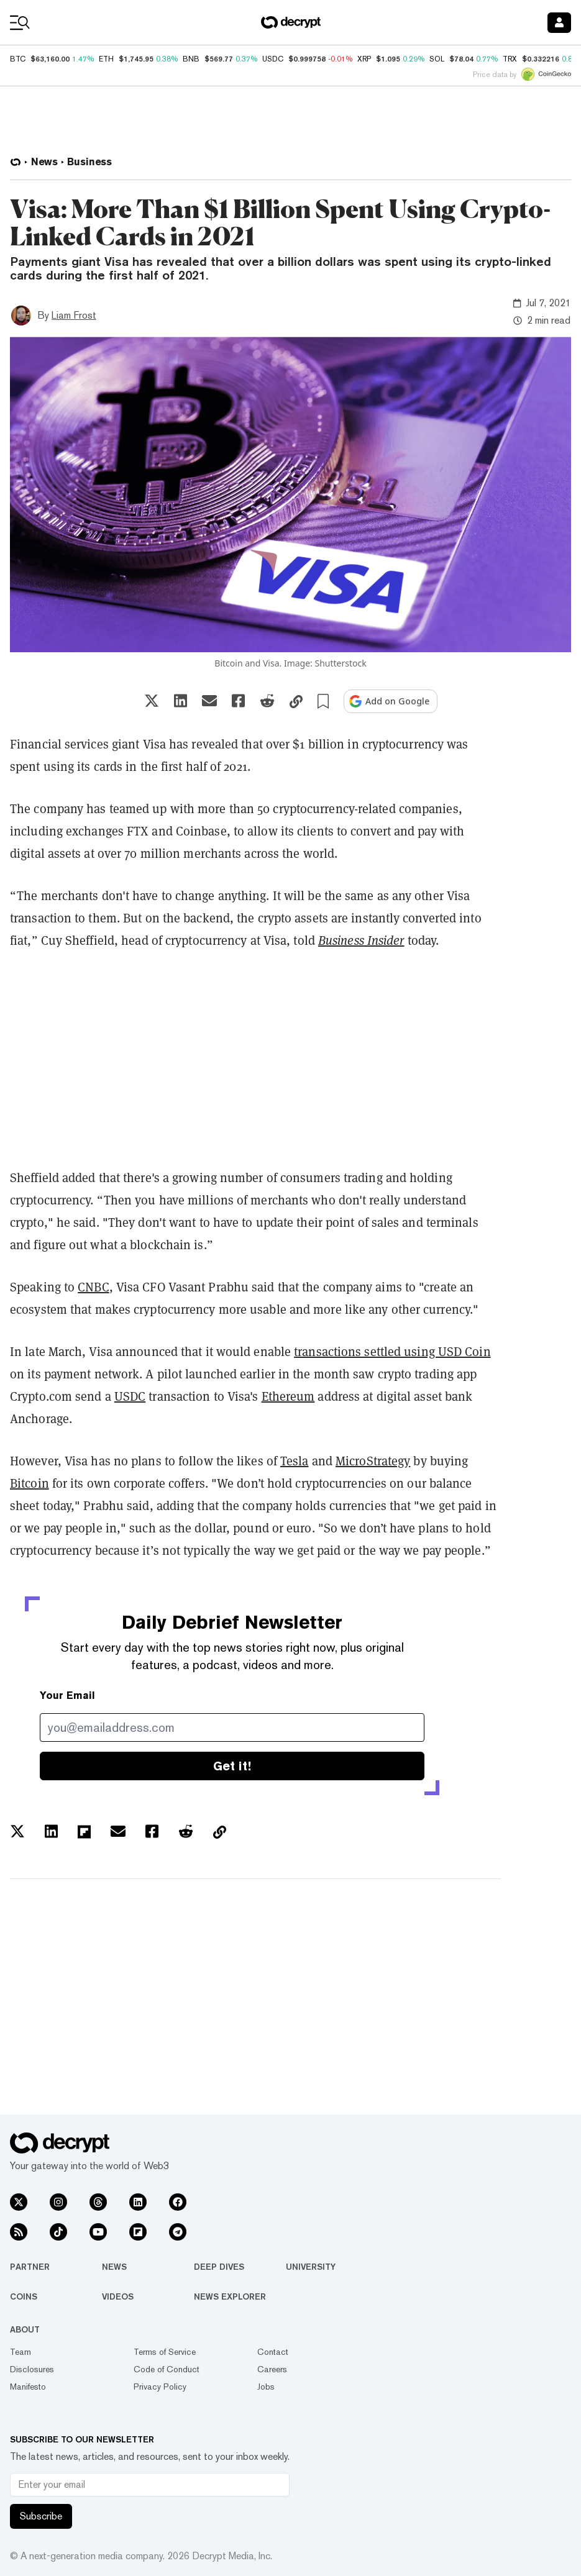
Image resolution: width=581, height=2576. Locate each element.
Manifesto (28, 2387)
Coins (23, 2296)
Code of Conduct (166, 2369)
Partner (30, 2267)
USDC (129, 1396)
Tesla (294, 1461)
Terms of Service (165, 2352)
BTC (17, 59)
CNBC (93, 1287)
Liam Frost (74, 315)
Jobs (266, 2387)
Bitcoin (29, 1483)
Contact (272, 2352)
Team (20, 2352)
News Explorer (230, 2296)
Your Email (67, 1695)
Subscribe (41, 2516)
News (114, 2267)
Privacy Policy (160, 2387)
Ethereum (288, 1396)
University (311, 2267)
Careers (272, 2369)
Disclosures (32, 2369)
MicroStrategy (373, 1461)
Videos (118, 2296)
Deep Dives (219, 2267)
